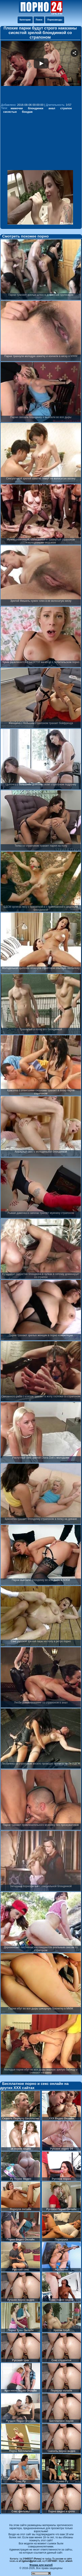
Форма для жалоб (41, 2565)
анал (52, 108)
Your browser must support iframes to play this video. (41, 71)
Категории (25, 20)
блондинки (35, 108)
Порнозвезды (54, 20)
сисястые (10, 111)
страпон (66, 108)
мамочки (16, 108)
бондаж (27, 111)
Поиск (39, 20)
